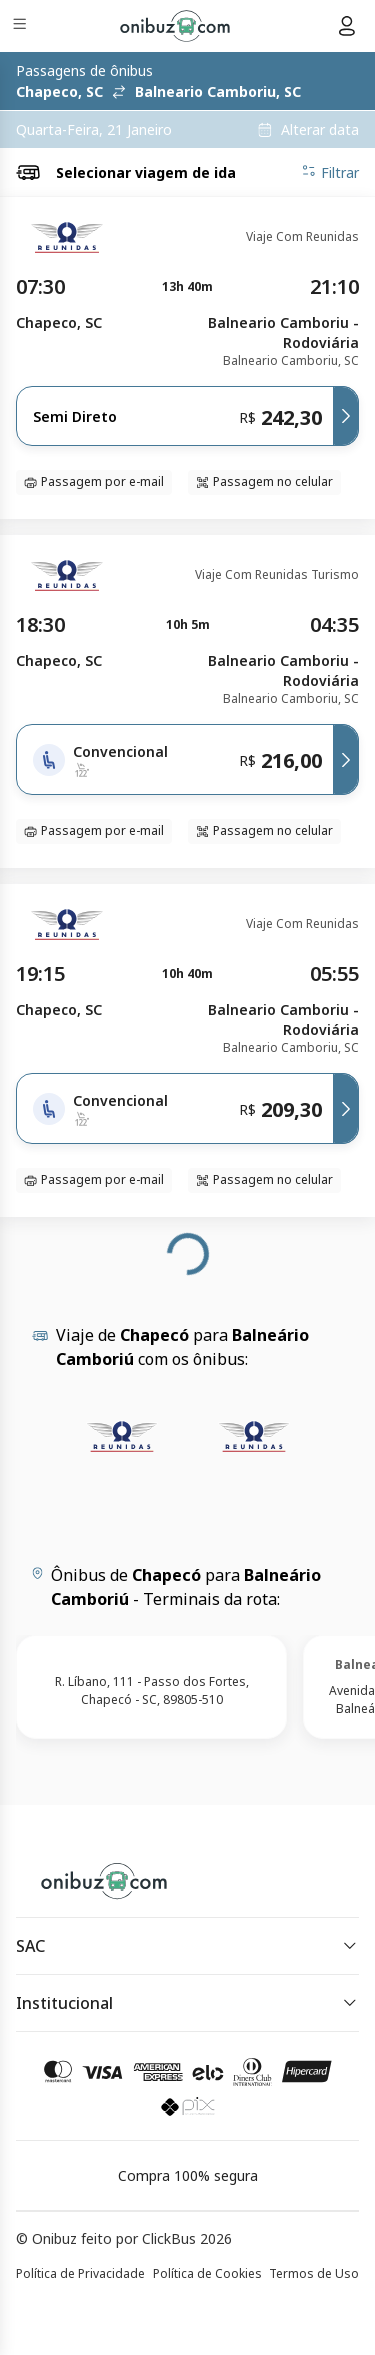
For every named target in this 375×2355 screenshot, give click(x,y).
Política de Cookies (207, 2273)
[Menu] (21, 26)
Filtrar (330, 172)
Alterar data (320, 130)
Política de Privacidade (80, 2273)
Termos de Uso (314, 2273)
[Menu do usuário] (347, 26)
